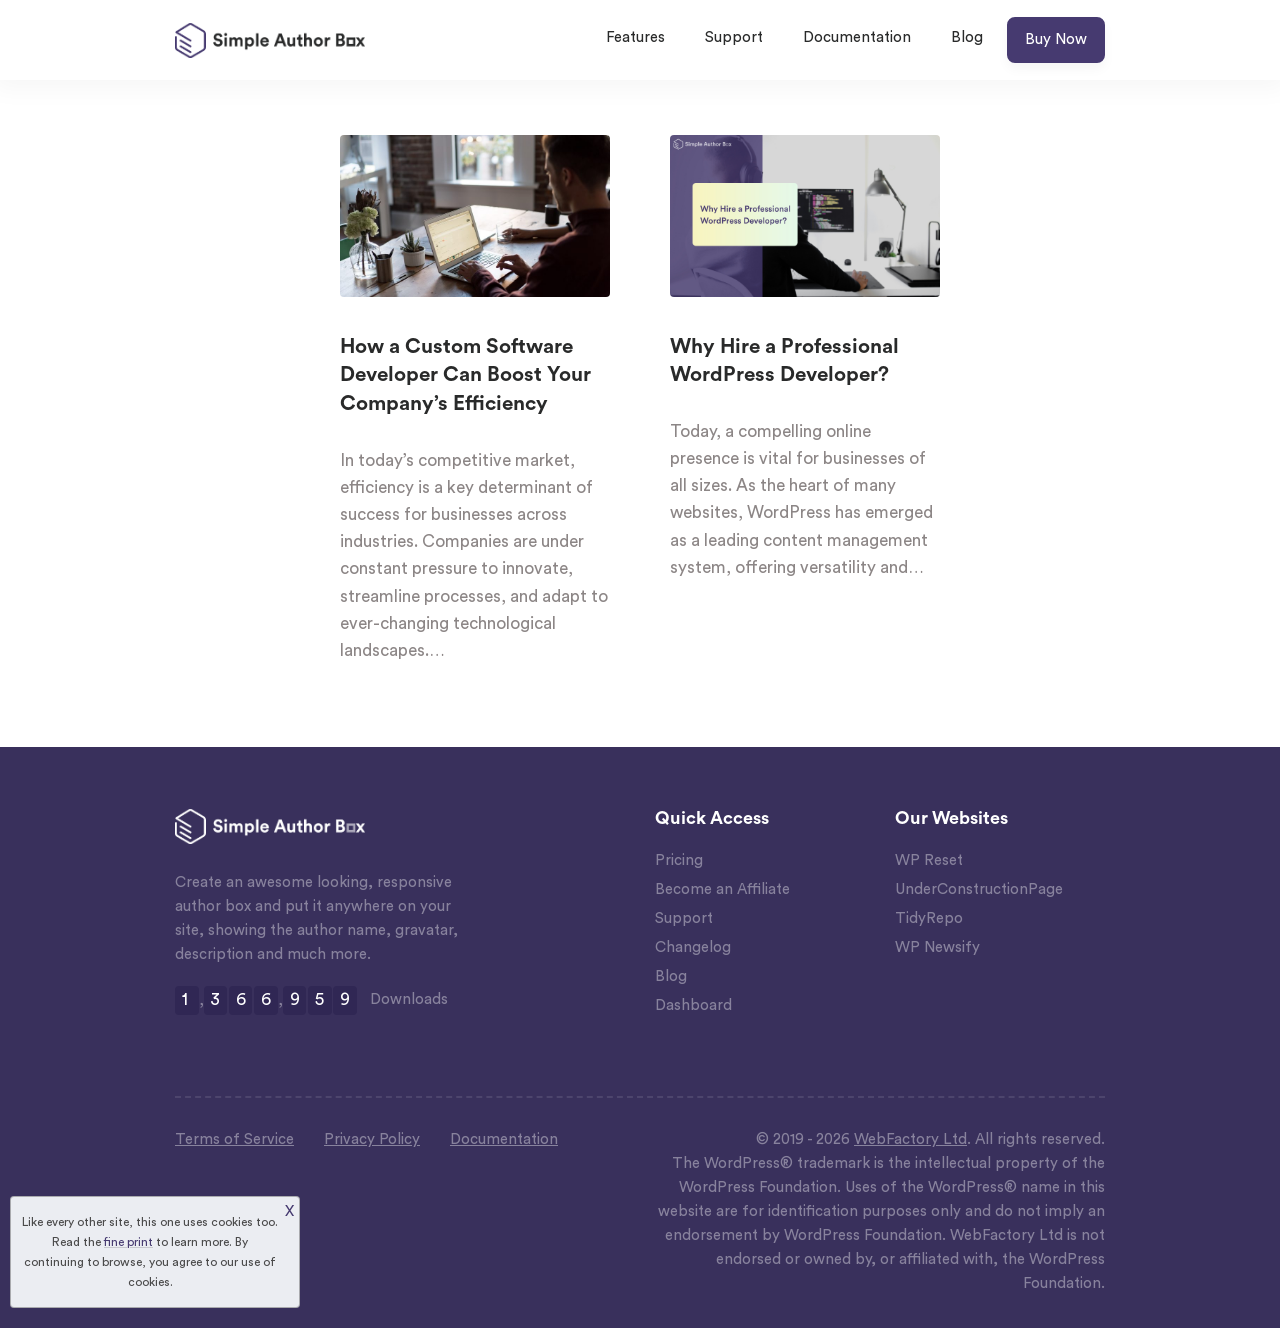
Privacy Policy (372, 1139)
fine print (128, 1242)
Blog (967, 37)
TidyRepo (929, 918)
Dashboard (693, 1005)
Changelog (693, 947)
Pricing (679, 860)
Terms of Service (234, 1139)
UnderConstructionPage (979, 889)
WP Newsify (937, 947)
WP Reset (929, 860)
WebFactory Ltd (910, 1139)
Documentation (857, 37)
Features (635, 37)
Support (734, 37)
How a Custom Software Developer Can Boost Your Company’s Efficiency (465, 375)
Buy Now (1056, 39)
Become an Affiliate (722, 889)
